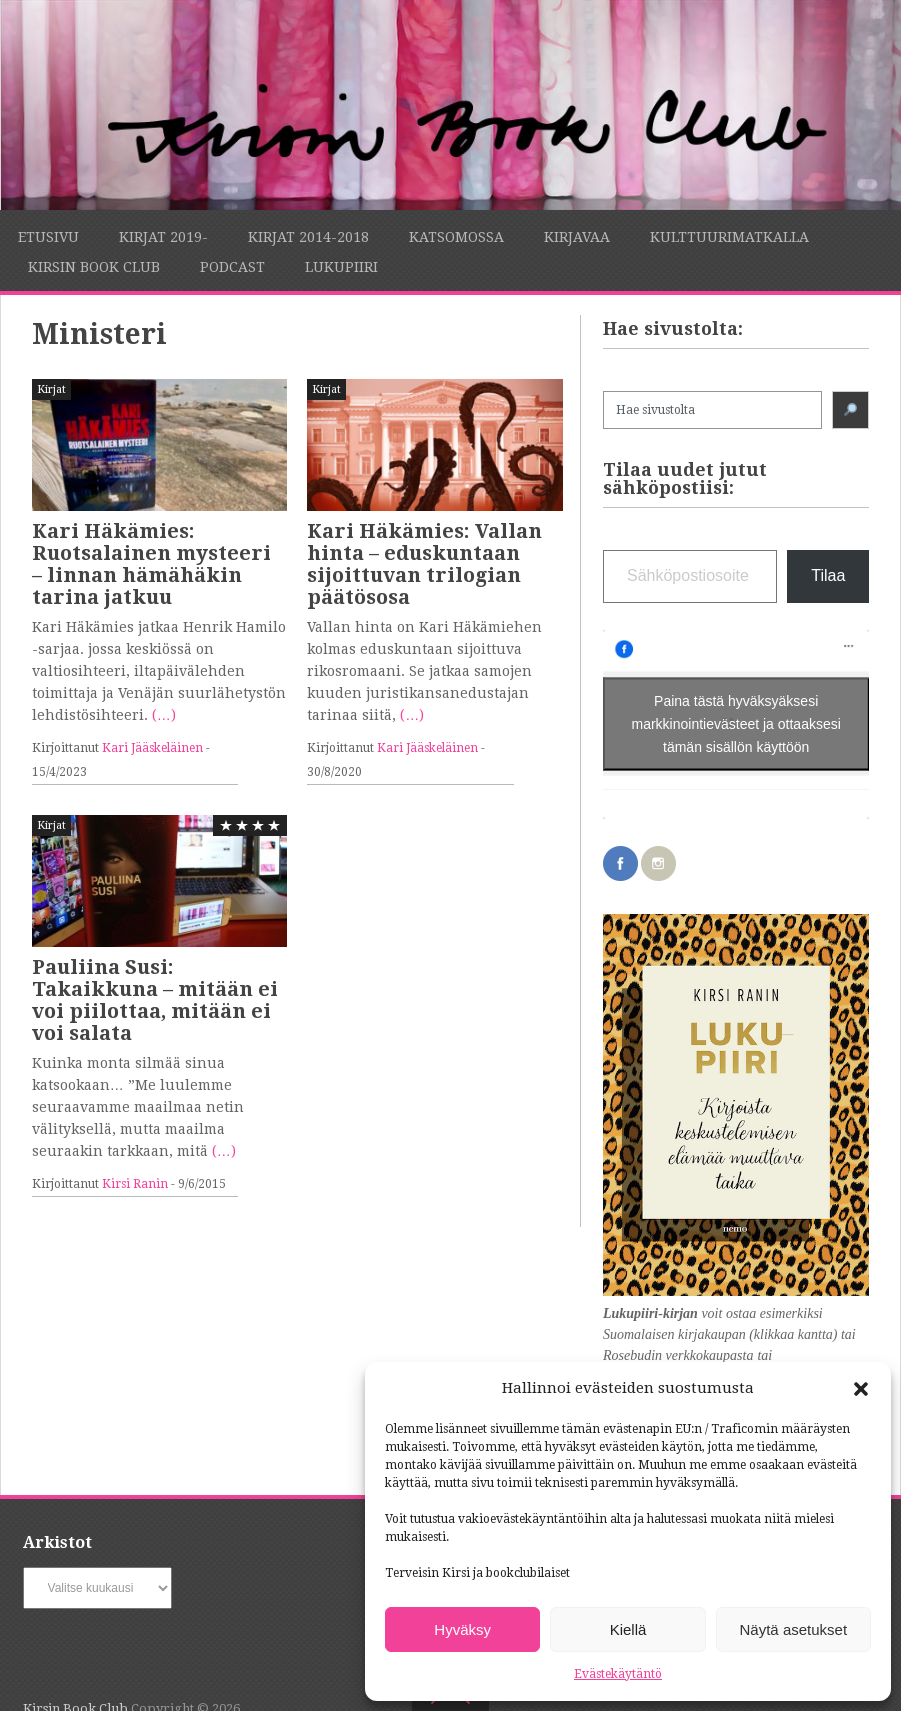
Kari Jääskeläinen (152, 748)
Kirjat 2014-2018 (308, 237)
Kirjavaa (577, 237)
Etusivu (48, 237)
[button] (861, 1389)
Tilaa (828, 575)
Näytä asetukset (794, 1629)
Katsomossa (456, 237)
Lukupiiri (341, 267)
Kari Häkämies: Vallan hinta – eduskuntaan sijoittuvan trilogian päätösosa (424, 564)
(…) (164, 715)
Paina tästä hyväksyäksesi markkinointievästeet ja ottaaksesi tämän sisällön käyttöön (736, 724)
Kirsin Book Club (94, 267)
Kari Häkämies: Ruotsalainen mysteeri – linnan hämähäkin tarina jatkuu (151, 564)
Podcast (232, 267)
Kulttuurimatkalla (729, 237)
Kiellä (628, 1629)
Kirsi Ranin (135, 1184)
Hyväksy (462, 1629)
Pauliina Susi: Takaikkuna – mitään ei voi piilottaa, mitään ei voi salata (155, 1000)
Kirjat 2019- (163, 237)
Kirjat (51, 389)
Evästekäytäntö (618, 1674)
